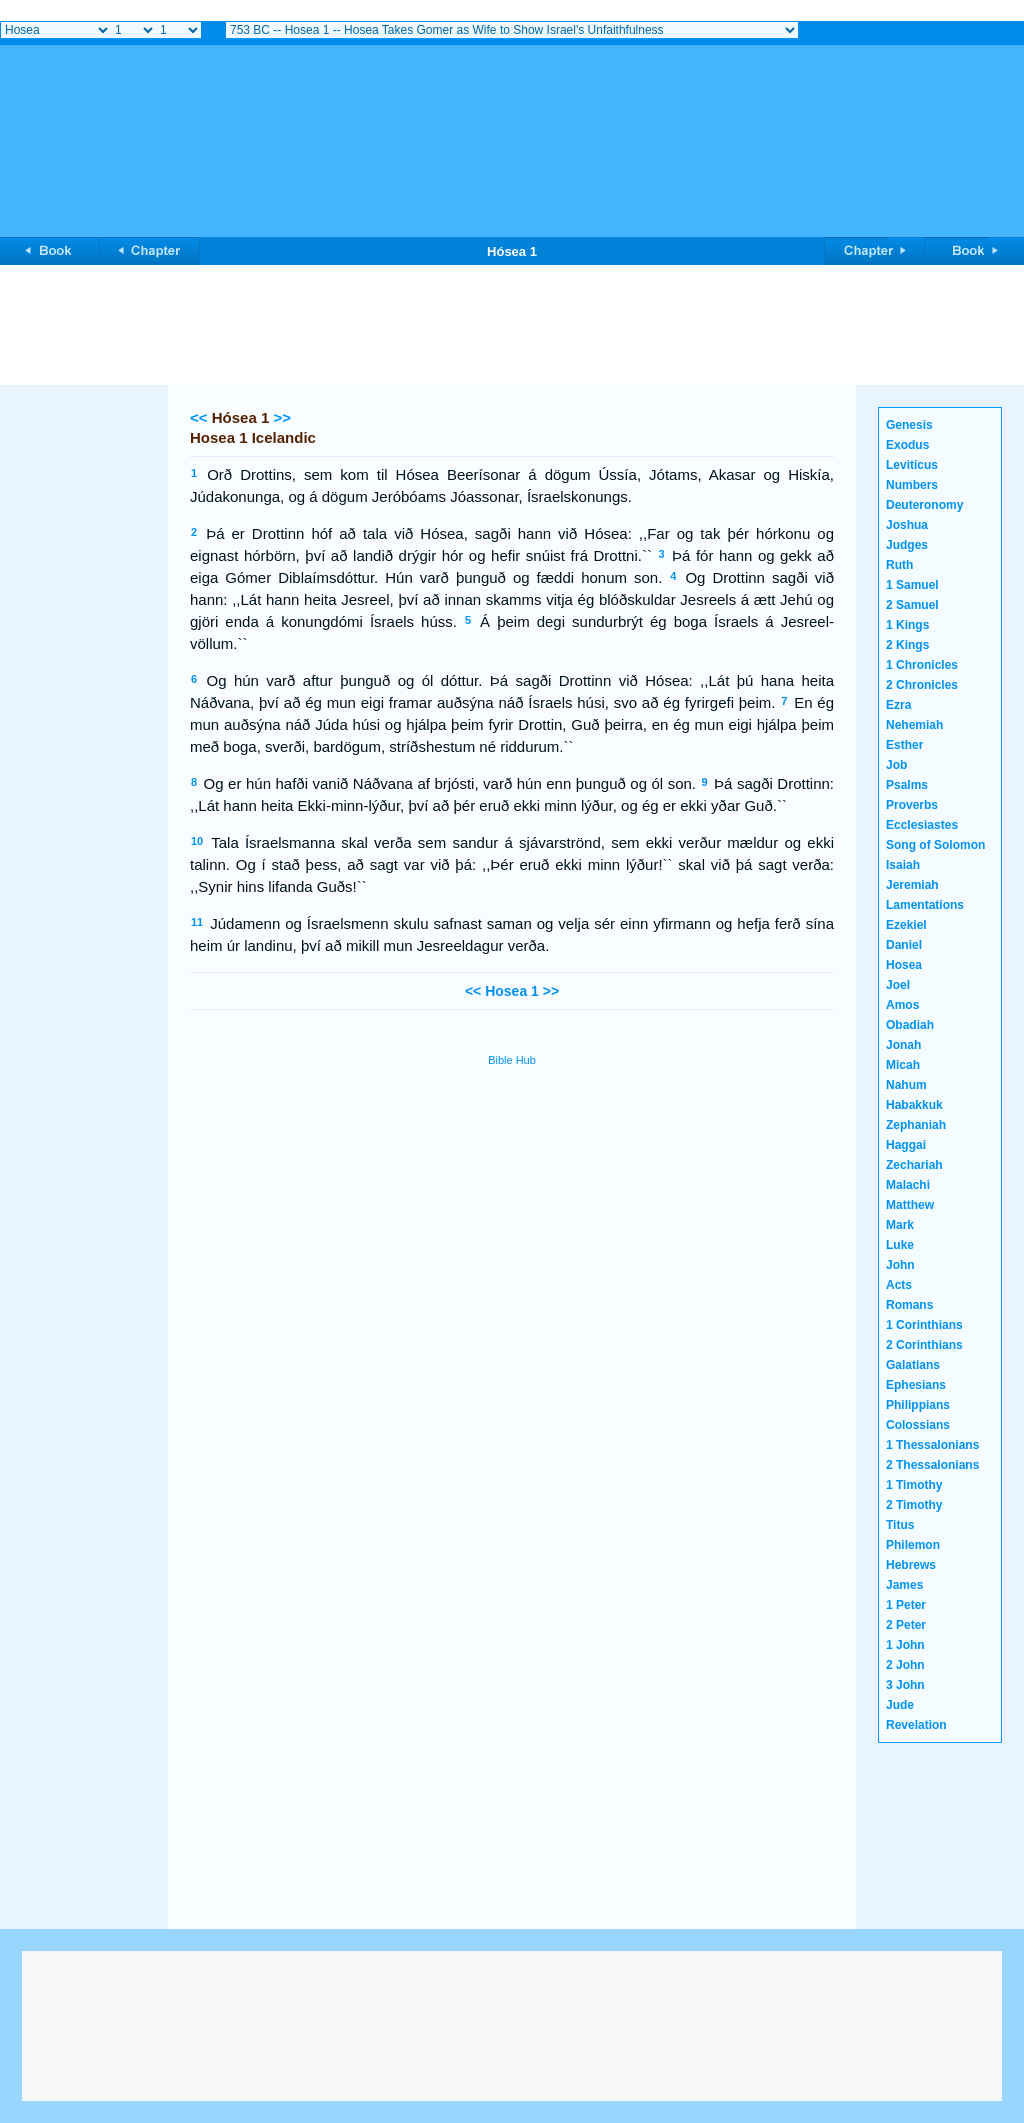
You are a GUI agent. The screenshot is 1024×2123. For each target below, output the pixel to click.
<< (199, 417)
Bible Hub (512, 1060)
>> (282, 417)
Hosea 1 (512, 991)
